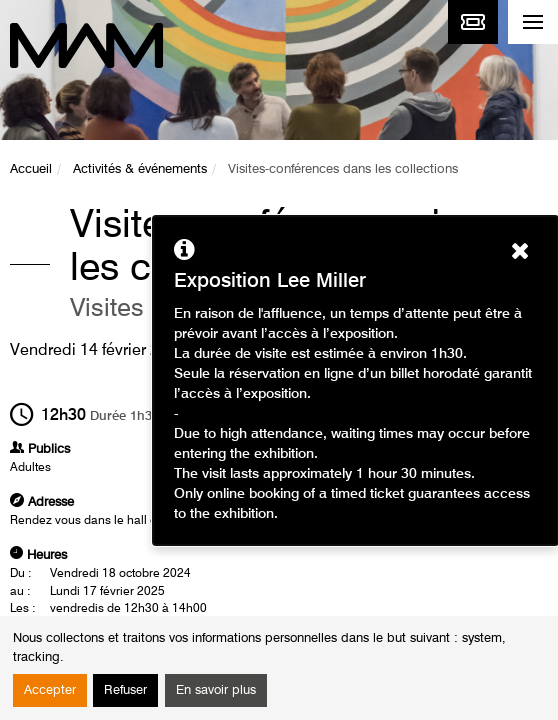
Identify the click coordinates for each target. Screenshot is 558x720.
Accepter (50, 690)
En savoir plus (216, 690)
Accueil (31, 169)
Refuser (125, 690)
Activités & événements (140, 169)
